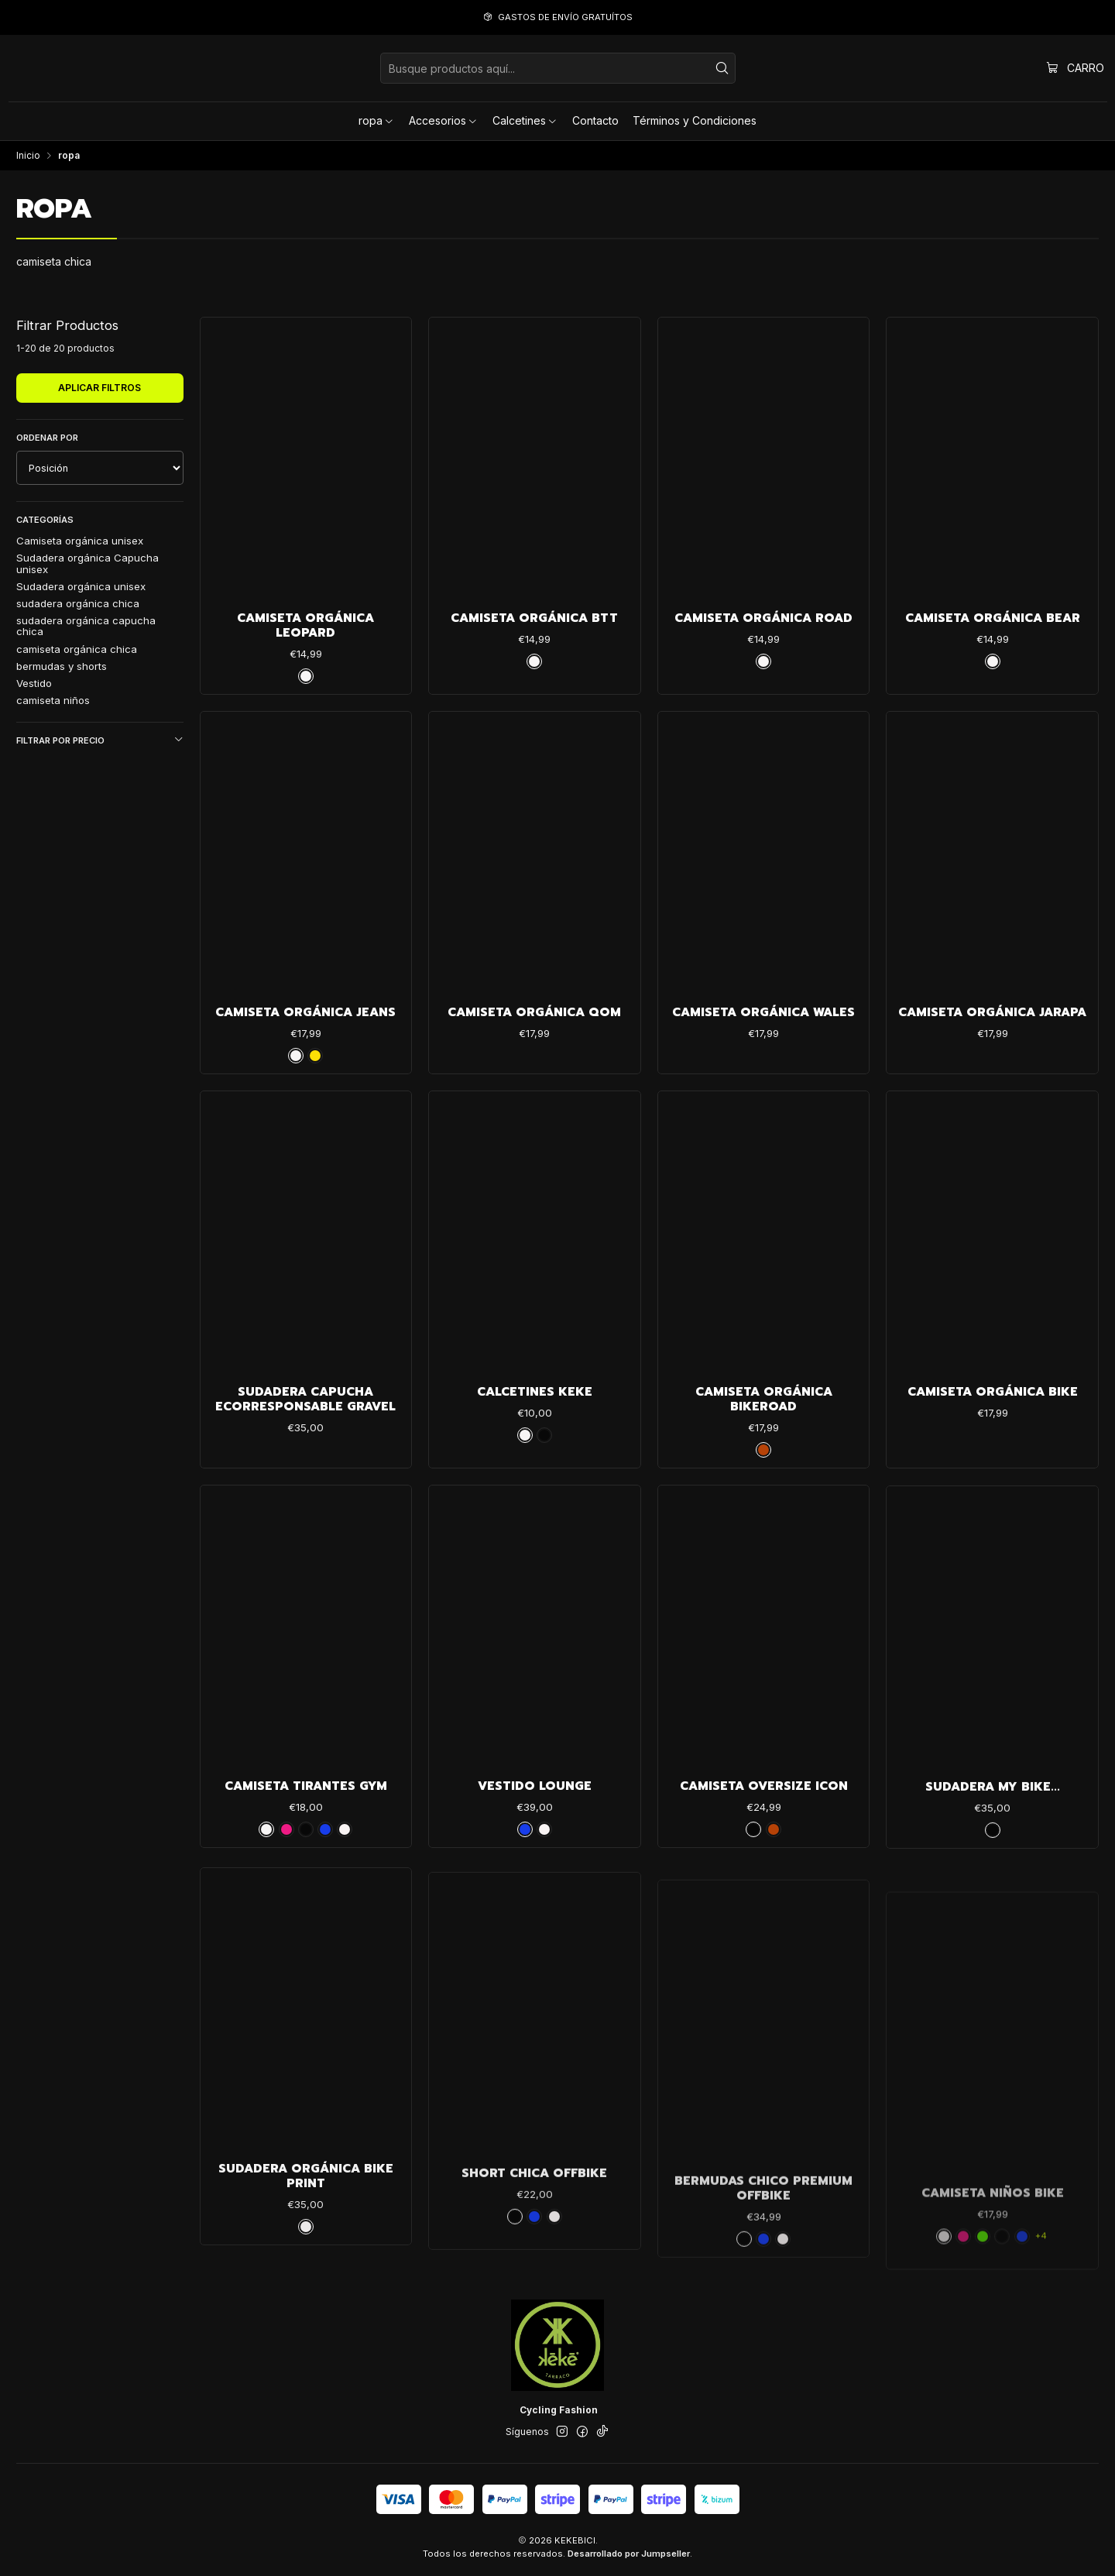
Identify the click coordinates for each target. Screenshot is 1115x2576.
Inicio (28, 155)
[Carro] (1075, 68)
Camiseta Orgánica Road (763, 618)
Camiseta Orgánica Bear (992, 618)
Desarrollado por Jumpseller (629, 2553)
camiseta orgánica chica (76, 649)
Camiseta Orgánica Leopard (305, 626)
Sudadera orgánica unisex (81, 586)
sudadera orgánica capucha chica (86, 625)
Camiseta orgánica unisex (79, 540)
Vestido (34, 683)
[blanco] (306, 676)
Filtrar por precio (100, 740)
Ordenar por (47, 437)
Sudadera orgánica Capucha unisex (87, 563)
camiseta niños (53, 700)
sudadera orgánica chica (77, 603)
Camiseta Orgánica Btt (534, 618)
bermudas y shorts (61, 666)
